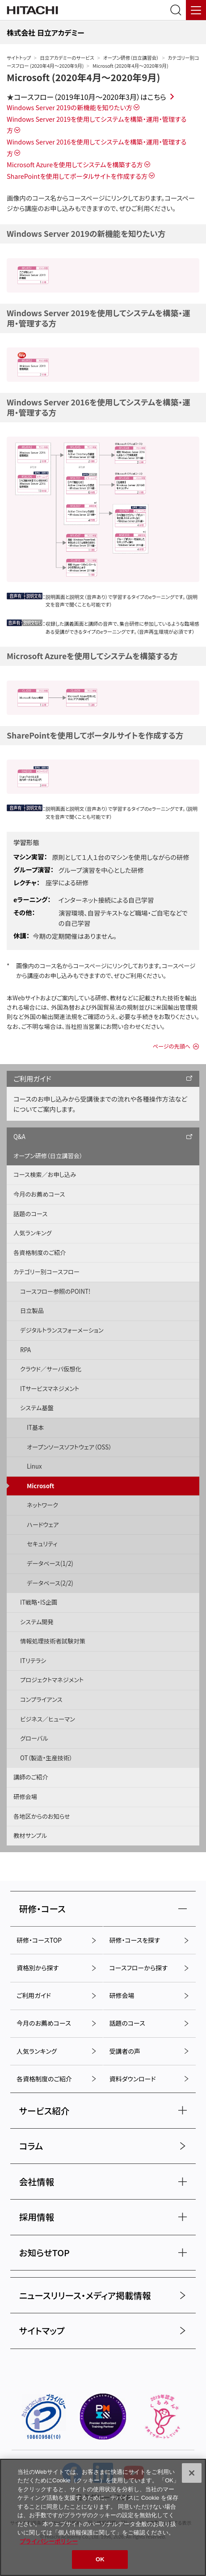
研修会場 (25, 1796)
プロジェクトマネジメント (52, 1680)
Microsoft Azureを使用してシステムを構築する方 (75, 164)
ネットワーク (42, 1505)
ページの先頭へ (171, 1046)
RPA (25, 1350)
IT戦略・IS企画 (38, 1602)
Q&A (19, 1136)
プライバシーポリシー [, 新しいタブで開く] (49, 2541)
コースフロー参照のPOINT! (55, 1291)
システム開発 (37, 1622)
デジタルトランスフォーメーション (62, 1330)
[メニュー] (196, 10)
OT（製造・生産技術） (46, 1758)
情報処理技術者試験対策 (52, 1641)
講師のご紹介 (30, 1777)
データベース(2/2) (50, 1583)
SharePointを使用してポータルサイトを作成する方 (77, 176)
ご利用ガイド (32, 1078)
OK (100, 2559)
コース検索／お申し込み (44, 1174)
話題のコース (30, 1214)
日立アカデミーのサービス (67, 57)
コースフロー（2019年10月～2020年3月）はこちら (90, 96)
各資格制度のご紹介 (39, 1252)
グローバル (34, 1738)
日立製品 (32, 1310)
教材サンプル (30, 1835)
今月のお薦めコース (39, 1194)
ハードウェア (43, 1524)
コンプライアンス (41, 1699)
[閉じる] (192, 2473)
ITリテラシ (33, 1660)
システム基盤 (37, 1408)
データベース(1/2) (50, 1563)
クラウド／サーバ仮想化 (50, 1369)
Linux (34, 1466)
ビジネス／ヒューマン (47, 1719)
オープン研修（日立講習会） (131, 57)
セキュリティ (42, 1544)
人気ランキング (32, 1233)
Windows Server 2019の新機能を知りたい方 (69, 107)
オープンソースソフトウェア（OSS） (69, 1447)
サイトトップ (19, 57)
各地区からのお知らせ (41, 1816)
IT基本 (35, 1427)
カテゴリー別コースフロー (46, 1271)
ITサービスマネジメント (49, 1388)
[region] (103, 2517)
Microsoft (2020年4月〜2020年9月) (83, 77)
